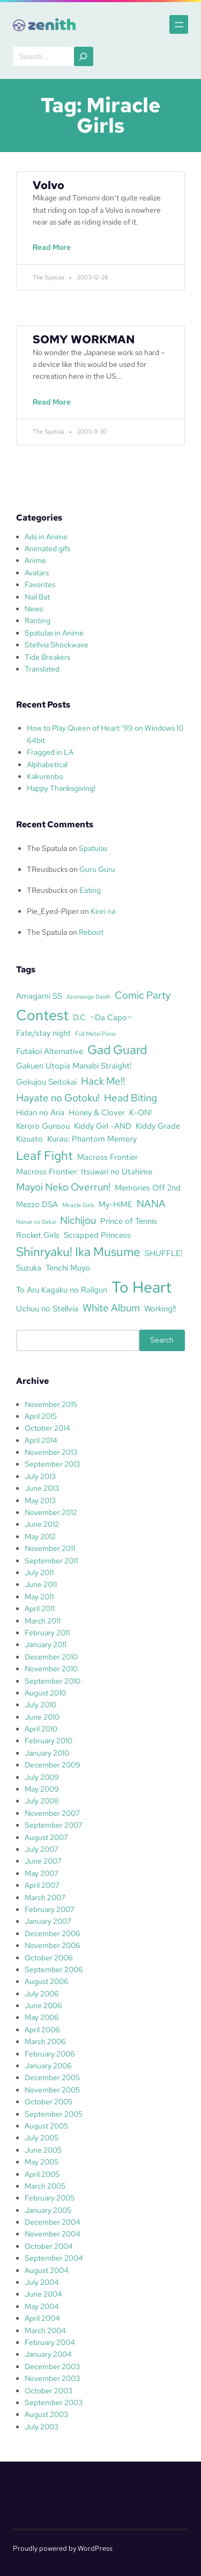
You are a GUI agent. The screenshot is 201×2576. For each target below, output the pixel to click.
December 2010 (51, 1657)
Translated (42, 669)
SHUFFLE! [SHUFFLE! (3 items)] (163, 1253)
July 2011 (39, 1572)
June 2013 (42, 1488)
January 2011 (45, 1644)
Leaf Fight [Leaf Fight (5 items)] (44, 1156)
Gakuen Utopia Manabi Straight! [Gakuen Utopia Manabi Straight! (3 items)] (73, 1065)
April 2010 (41, 1729)
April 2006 (42, 2029)
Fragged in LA (50, 752)
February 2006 (50, 2054)
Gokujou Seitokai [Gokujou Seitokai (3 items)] (46, 1081)
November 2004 (52, 2234)
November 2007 (52, 1813)
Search (162, 1340)
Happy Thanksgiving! (61, 788)
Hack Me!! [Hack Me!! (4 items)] (103, 1081)
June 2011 (41, 1584)
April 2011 (40, 1608)
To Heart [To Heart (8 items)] (141, 1286)
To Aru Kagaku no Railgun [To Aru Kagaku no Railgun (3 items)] (61, 1289)
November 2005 (52, 2090)
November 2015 (51, 1404)
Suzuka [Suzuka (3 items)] (28, 1267)
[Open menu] (178, 24)
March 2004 (45, 2330)
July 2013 (40, 1476)
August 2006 (47, 1981)
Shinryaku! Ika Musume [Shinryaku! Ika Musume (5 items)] (78, 1252)
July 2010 (40, 1704)
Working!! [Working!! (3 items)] (160, 1308)
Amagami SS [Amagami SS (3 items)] (39, 995)
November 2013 (51, 1452)
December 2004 (52, 2222)
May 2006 (42, 2017)
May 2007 (41, 1873)
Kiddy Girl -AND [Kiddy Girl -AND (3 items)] (102, 1125)
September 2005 (54, 2114)
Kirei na (103, 911)
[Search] (83, 56)
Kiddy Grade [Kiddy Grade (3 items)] (158, 1125)
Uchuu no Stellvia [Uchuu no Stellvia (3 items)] (47, 1308)
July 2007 (41, 1849)
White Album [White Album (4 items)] (111, 1308)
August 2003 (46, 2414)
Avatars (37, 573)
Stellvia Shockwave (56, 645)
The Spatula (47, 848)
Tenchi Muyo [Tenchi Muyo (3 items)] (68, 1267)
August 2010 (45, 1693)
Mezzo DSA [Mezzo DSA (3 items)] (37, 1204)
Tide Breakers (47, 657)
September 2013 (52, 1464)
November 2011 (50, 1548)
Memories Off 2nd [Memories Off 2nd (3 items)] (148, 1187)
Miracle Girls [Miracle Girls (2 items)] (78, 1205)
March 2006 (45, 2041)
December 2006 (52, 1933)
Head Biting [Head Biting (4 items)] (130, 1098)
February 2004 (50, 2342)
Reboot (91, 932)
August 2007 (46, 1837)
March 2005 (45, 2186)
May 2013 (40, 1500)
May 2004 (42, 2306)
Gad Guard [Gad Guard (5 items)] (117, 1050)
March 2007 (45, 1897)
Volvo (48, 185)
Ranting (37, 620)
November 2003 (52, 2378)
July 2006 (42, 1993)
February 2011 (47, 1632)
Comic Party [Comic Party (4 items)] (142, 995)
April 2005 (42, 2174)
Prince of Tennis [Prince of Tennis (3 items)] (128, 1220)
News (34, 609)
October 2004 (49, 2246)
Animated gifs (47, 548)
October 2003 (48, 2390)
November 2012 (51, 1512)
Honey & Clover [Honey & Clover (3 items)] (97, 1112)
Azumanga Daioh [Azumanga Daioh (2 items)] (88, 996)
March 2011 (43, 1621)
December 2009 (52, 1765)
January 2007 (48, 1921)
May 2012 (40, 1536)
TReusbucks (47, 869)
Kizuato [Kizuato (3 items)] (29, 1138)
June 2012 (42, 1524)
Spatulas (93, 848)
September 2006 (54, 1969)
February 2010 (48, 1740)
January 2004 (48, 2354)
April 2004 (42, 2318)
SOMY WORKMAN (84, 339)
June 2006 (43, 2005)
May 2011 (39, 1596)
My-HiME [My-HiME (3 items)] (115, 1204)
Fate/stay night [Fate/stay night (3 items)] (43, 1032)
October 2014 (47, 1428)
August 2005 (46, 2126)
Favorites (40, 584)
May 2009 (42, 1789)
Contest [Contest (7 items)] (42, 1014)
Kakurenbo (45, 776)
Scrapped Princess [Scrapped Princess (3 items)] (97, 1234)
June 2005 (43, 2150)
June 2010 (42, 1717)
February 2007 (50, 1909)
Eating (90, 890)
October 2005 (48, 2101)
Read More (54, 252)
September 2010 (52, 1681)
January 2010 (47, 1753)
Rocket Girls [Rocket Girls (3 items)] (37, 1234)
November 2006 (52, 1945)
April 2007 (42, 1885)
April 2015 (41, 1416)
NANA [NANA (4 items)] (151, 1203)
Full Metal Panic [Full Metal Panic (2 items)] (95, 1033)
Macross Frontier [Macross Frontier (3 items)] (107, 1157)
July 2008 (42, 1801)
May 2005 (41, 2162)
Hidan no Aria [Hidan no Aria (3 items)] (40, 1112)
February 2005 (50, 2198)
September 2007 (54, 1825)
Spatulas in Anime (54, 633)
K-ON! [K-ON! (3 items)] (140, 1112)
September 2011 (51, 1560)
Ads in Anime (46, 537)
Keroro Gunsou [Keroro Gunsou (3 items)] (43, 1125)
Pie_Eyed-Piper (53, 911)
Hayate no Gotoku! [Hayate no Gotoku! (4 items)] (58, 1098)
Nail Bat (37, 597)
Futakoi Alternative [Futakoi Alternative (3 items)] (49, 1051)
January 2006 (48, 2065)
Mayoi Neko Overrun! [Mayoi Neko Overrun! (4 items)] (63, 1187)
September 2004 (54, 2258)
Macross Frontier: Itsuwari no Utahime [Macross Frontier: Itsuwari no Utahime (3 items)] (84, 1171)
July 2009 (42, 1777)
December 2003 (52, 2366)
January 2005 (48, 2210)
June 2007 (43, 1861)
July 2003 (41, 2426)
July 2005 (41, 2137)
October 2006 (49, 1957)
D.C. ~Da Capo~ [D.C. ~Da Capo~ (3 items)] (102, 1017)
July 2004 (42, 2282)
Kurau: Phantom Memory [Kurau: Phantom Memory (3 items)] (92, 1138)
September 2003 (54, 2402)
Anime (35, 560)
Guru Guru (97, 869)
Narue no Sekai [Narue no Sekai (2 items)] (36, 1221)
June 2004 (43, 2294)
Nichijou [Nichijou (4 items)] (78, 1220)
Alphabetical (47, 764)
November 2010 (51, 1668)
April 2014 (41, 1440)
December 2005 (52, 2077)
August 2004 (47, 2270)
